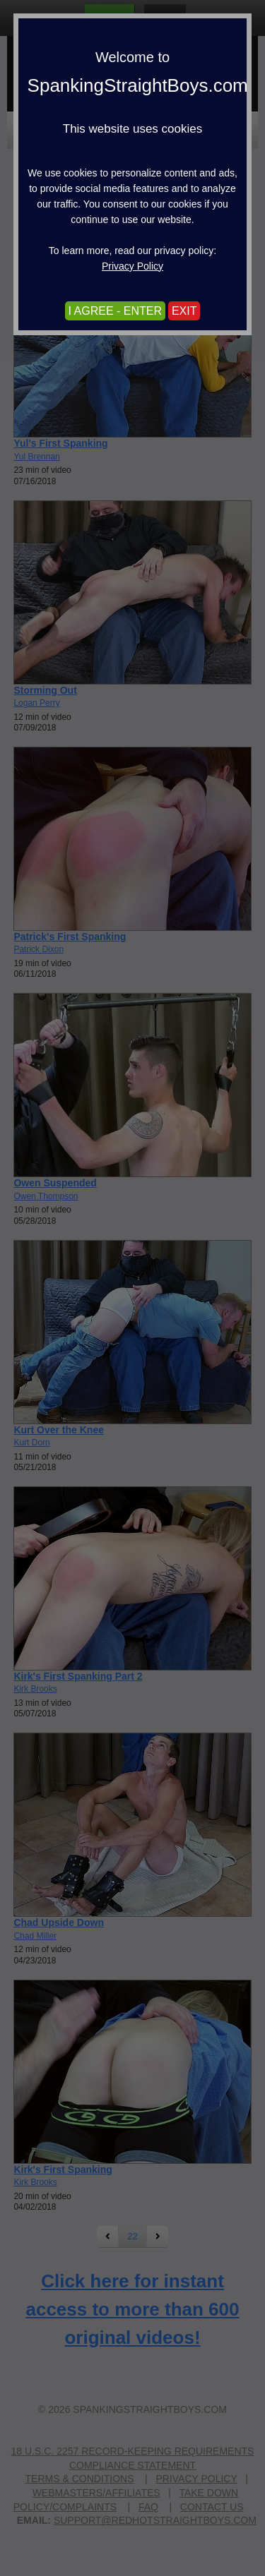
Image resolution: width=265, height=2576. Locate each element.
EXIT (184, 311)
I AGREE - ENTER (115, 311)
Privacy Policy (132, 266)
